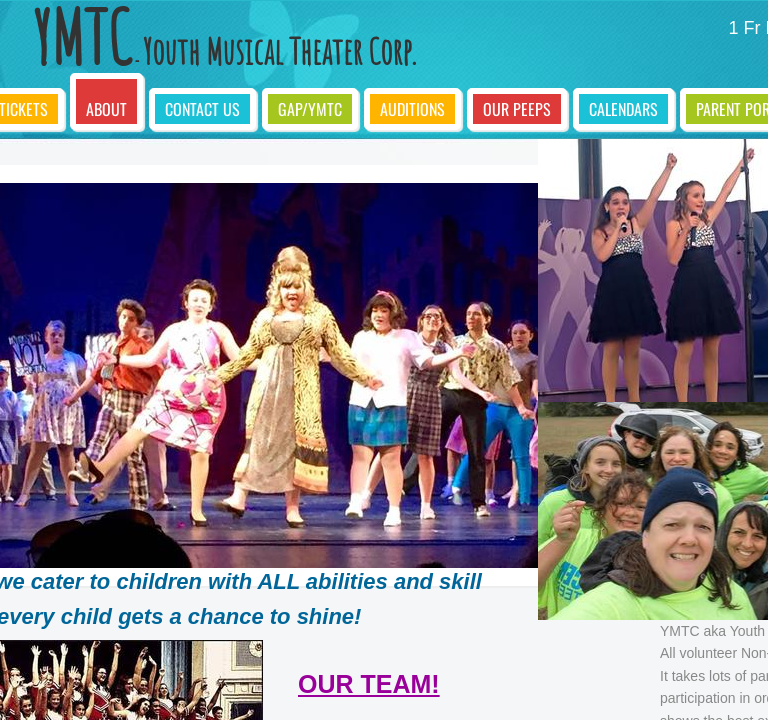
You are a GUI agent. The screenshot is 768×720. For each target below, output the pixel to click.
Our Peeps (517, 109)
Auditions (412, 109)
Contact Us (202, 109)
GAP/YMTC (310, 109)
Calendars (623, 109)
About (106, 109)
